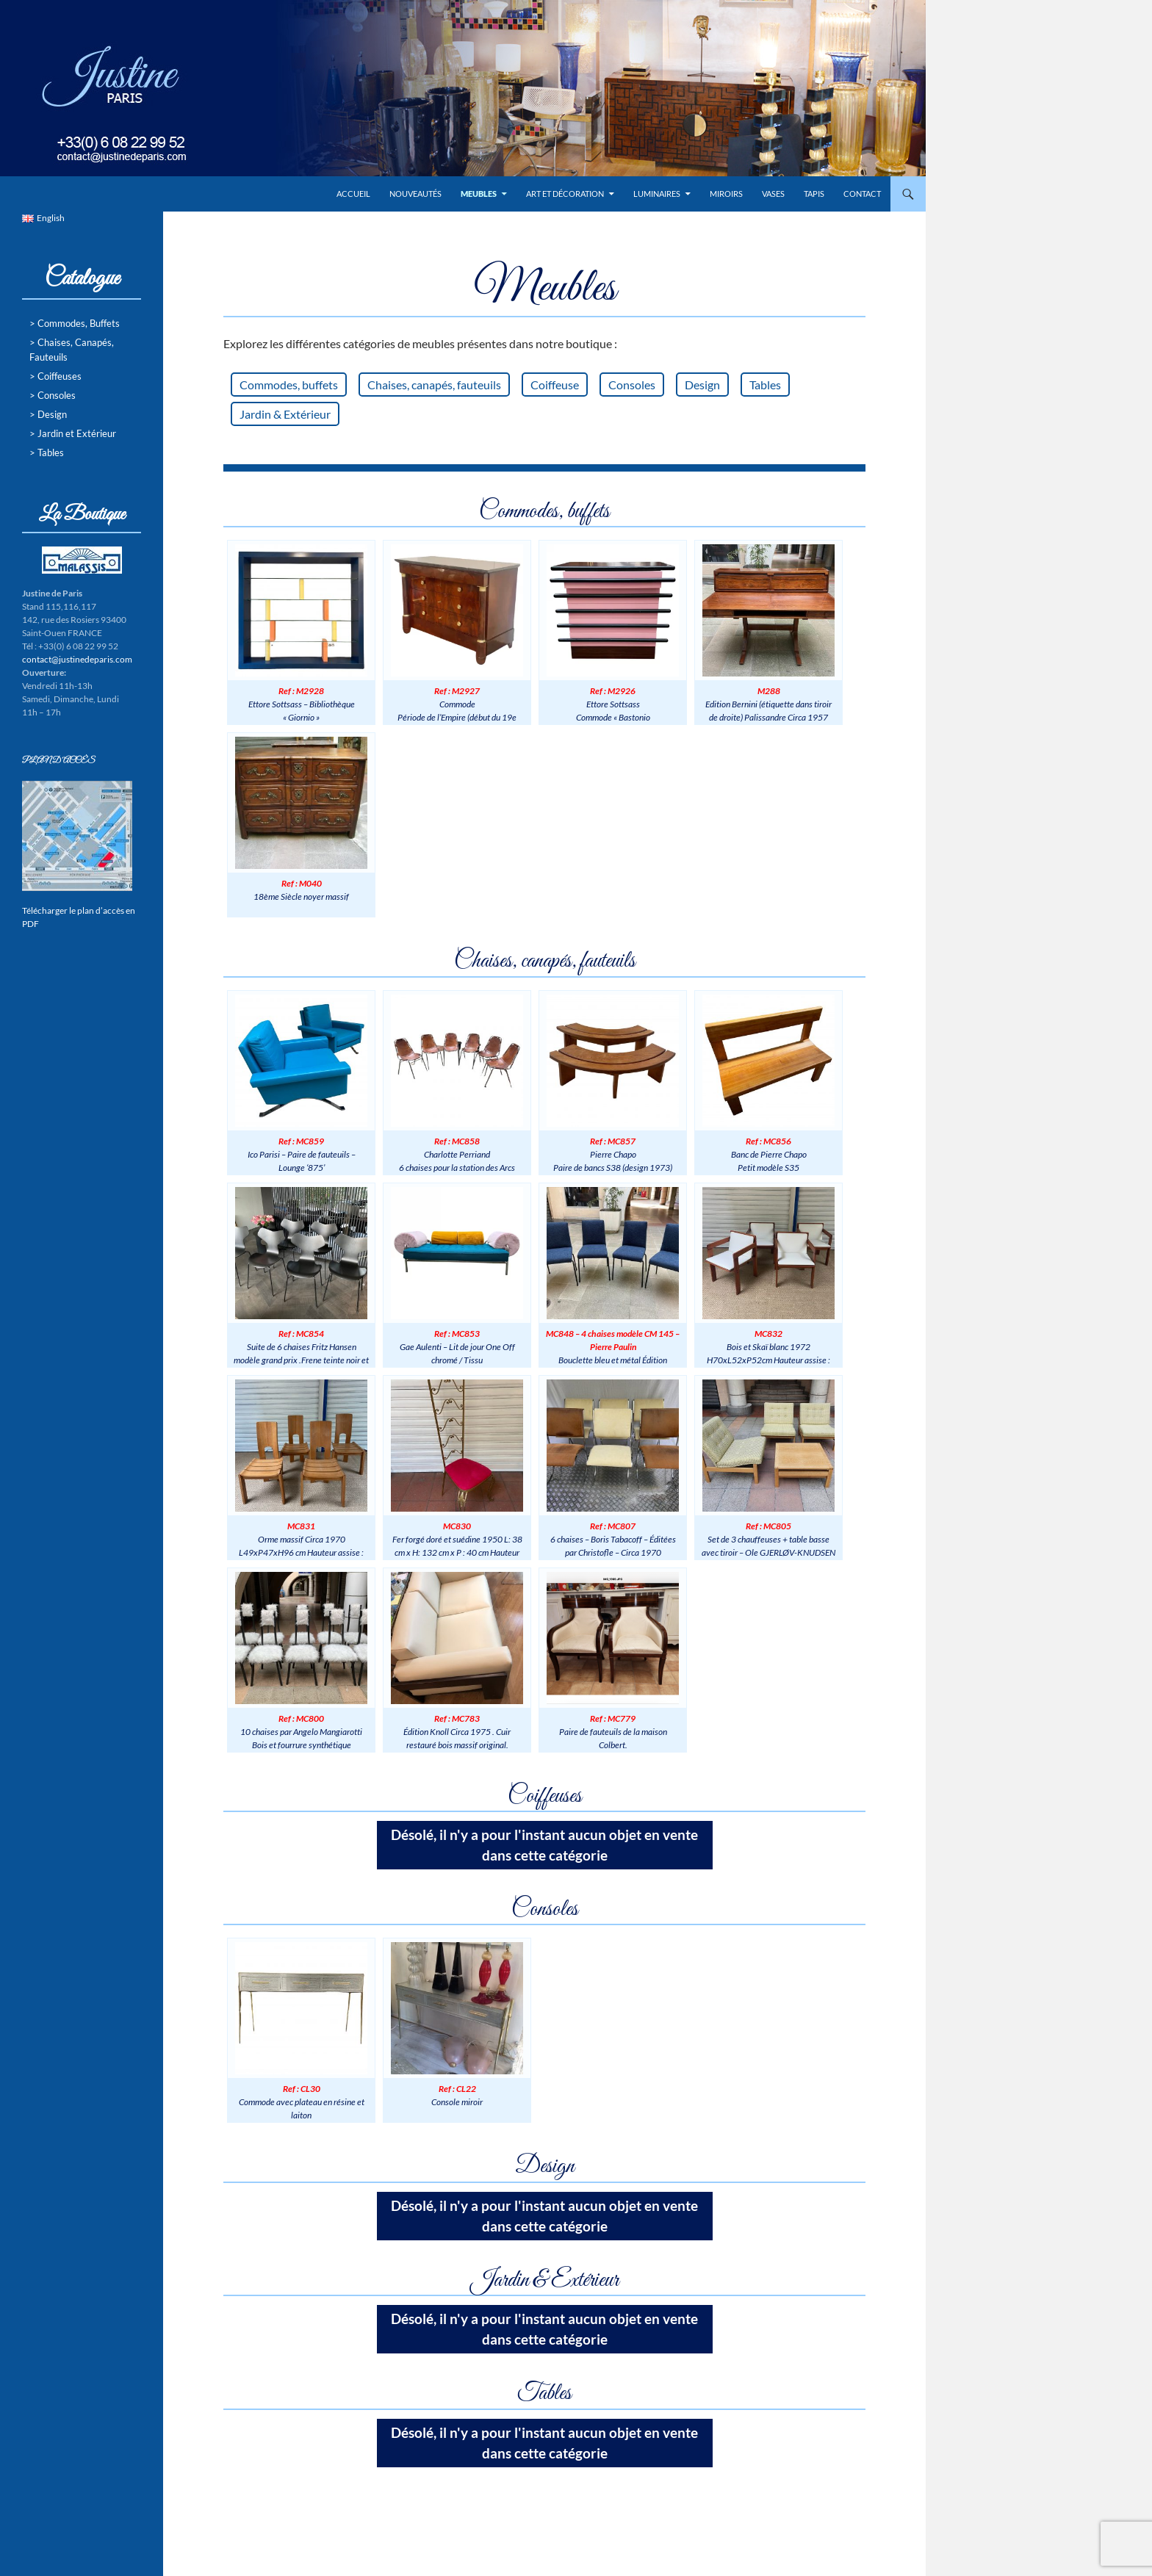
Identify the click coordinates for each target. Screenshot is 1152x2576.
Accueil (353, 193)
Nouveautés (415, 193)
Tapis (814, 193)
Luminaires (656, 193)
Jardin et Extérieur (76, 433)
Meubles (479, 193)
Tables (765, 385)
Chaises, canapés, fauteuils (434, 385)
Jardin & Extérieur (285, 414)
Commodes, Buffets (78, 323)
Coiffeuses (59, 376)
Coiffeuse (554, 385)
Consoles (631, 385)
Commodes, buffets (289, 385)
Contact (862, 193)
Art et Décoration (565, 193)
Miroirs (726, 193)
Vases (773, 193)
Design (702, 385)
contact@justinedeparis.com (77, 659)
